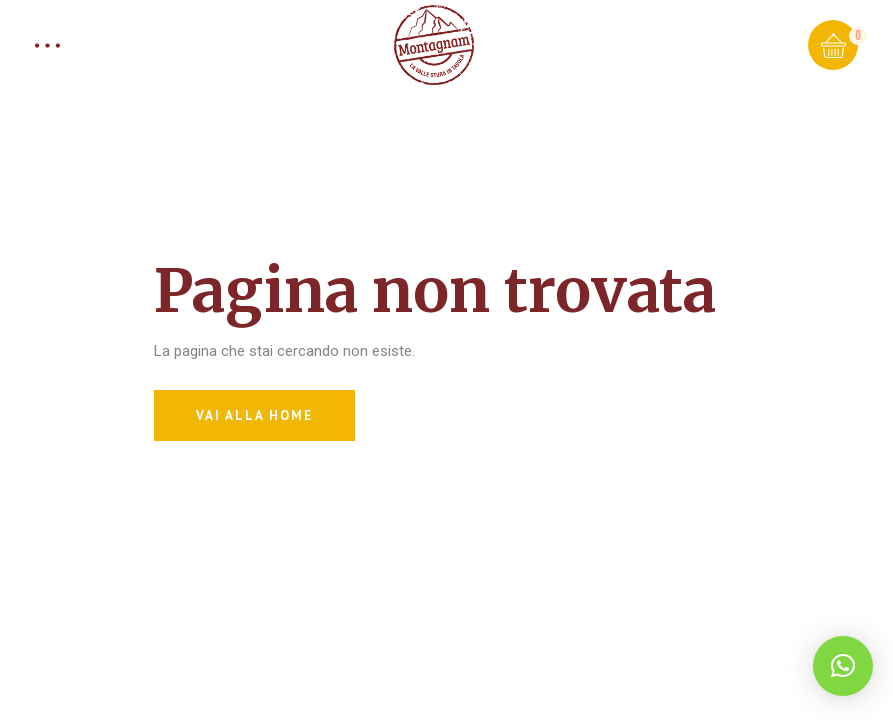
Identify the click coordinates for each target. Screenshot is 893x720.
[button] (843, 666)
